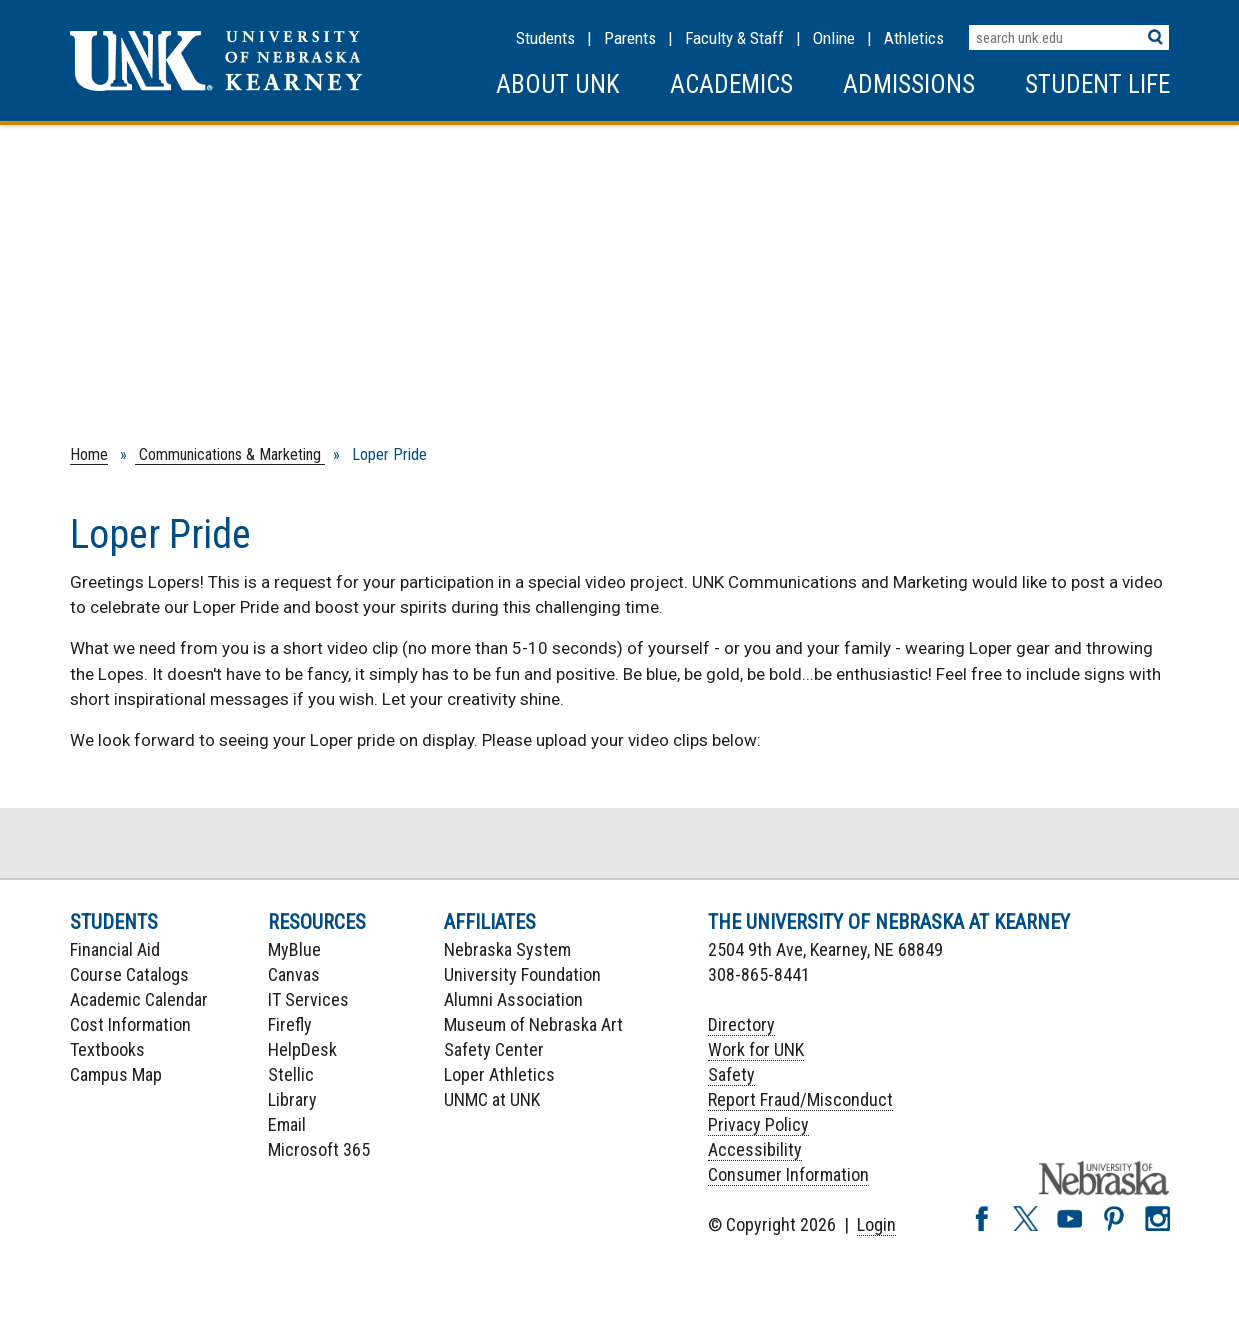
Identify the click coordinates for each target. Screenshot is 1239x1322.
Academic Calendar (139, 999)
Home (89, 454)
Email (287, 1124)
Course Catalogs (129, 974)
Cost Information (130, 1024)
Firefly (290, 1024)
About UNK (558, 84)
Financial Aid (115, 949)
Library (292, 1099)
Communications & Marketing (230, 454)
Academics (731, 84)
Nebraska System (507, 949)
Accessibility (755, 1149)
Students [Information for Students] (545, 38)
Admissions (909, 84)
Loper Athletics (499, 1074)
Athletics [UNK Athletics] (914, 38)
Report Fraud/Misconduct (800, 1099)
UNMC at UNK (492, 1099)
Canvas (294, 974)
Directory (741, 1024)
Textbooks (107, 1049)
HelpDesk (302, 1049)
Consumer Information (788, 1174)
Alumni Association (513, 999)
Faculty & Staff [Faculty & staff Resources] (734, 38)
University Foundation (522, 974)
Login (876, 1224)
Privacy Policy (758, 1124)
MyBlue (294, 949)
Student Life (1097, 84)
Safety (731, 1074)
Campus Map (116, 1074)
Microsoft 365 (319, 1149)
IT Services (308, 999)
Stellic (291, 1074)
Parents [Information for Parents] (630, 38)
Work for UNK (756, 1049)
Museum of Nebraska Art (533, 1024)
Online (834, 38)
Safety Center (494, 1049)
